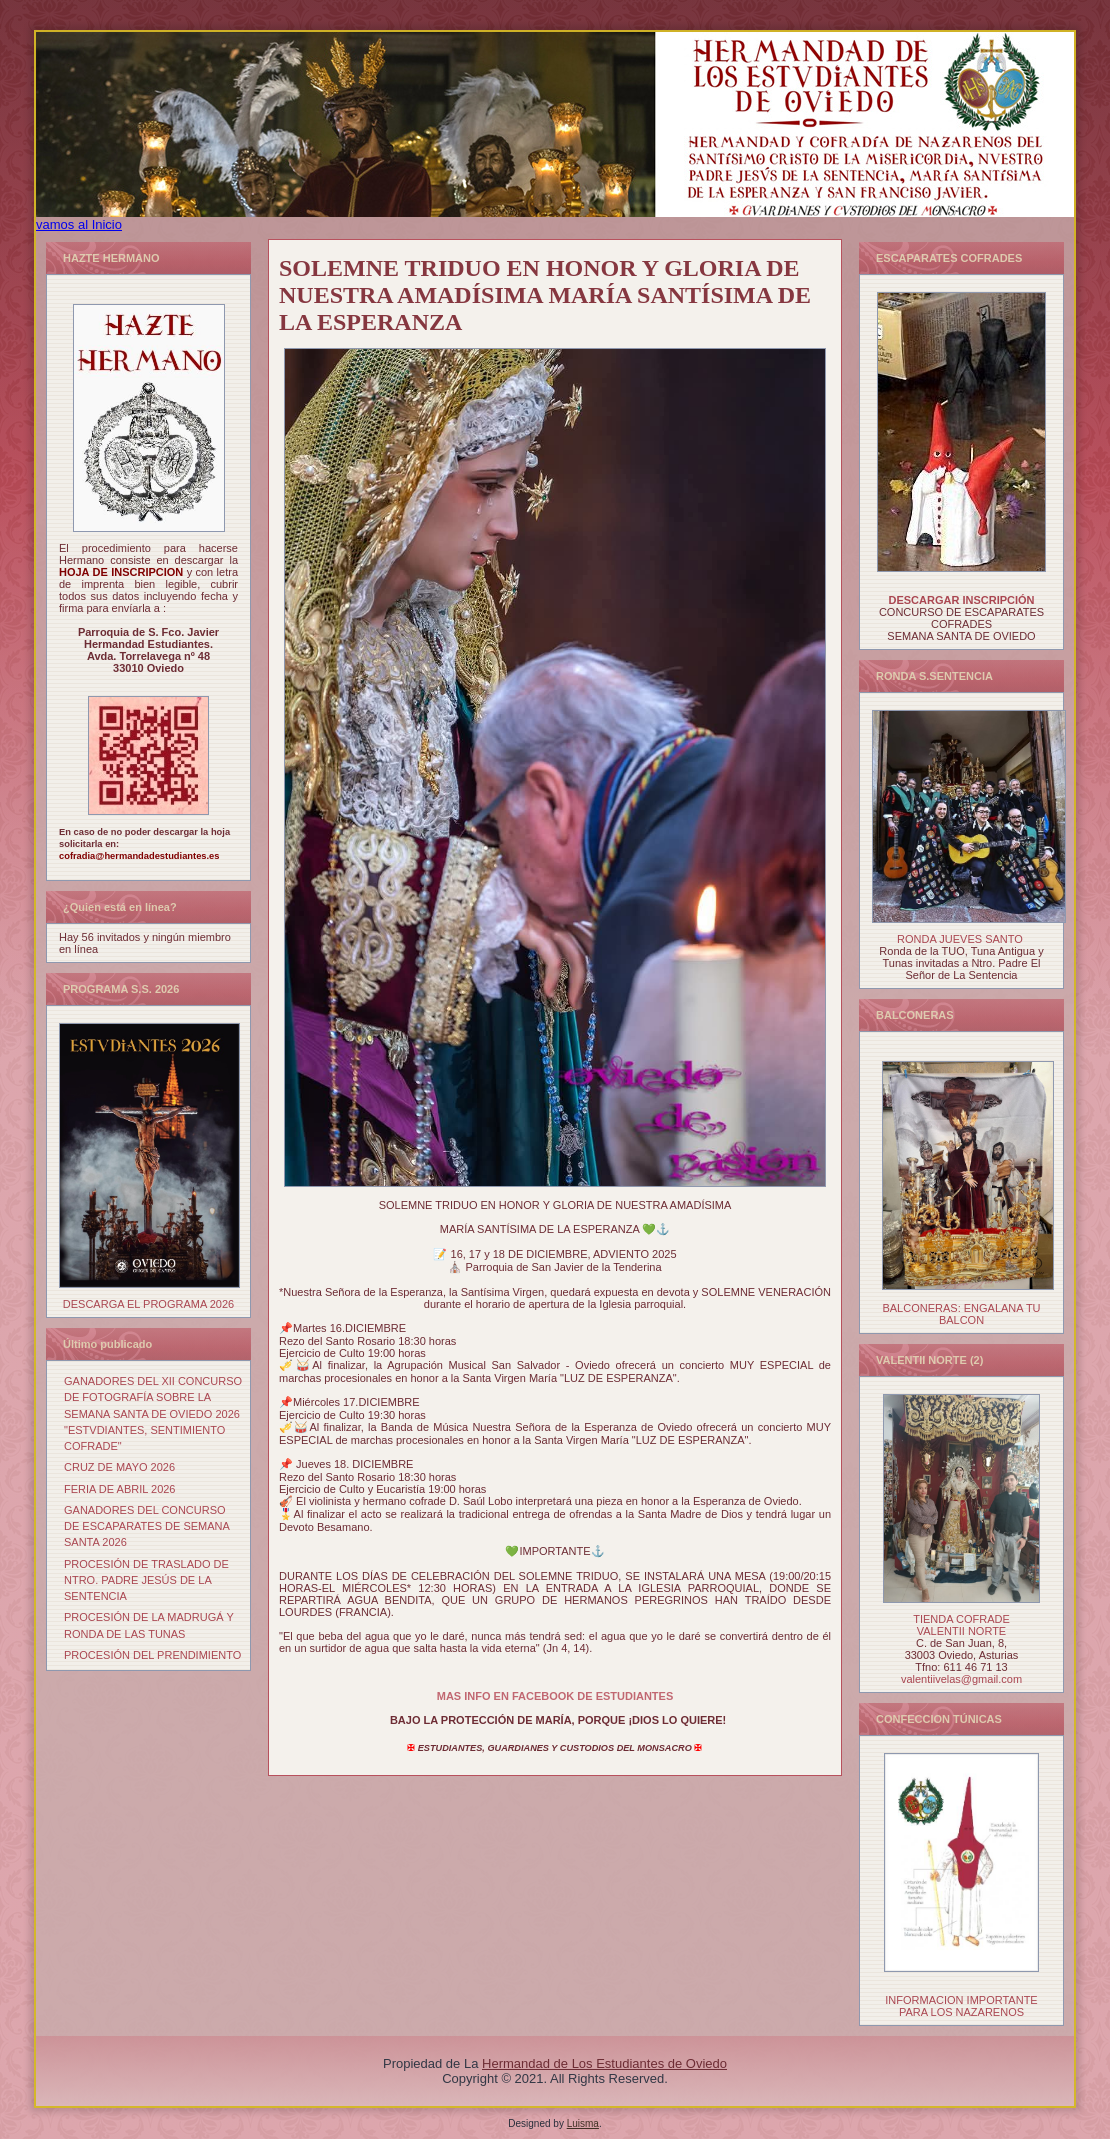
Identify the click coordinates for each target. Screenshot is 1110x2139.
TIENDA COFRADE (961, 1619)
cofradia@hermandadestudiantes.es (139, 856)
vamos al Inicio (79, 224)
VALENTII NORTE (961, 1631)
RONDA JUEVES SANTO (960, 939)
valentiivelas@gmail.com (961, 1679)
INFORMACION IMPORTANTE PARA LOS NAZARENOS (961, 2006)
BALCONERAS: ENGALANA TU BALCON (961, 1314)
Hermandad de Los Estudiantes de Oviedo (604, 2063)
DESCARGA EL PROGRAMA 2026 (148, 1304)
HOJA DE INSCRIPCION (123, 572)
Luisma (583, 2123)
